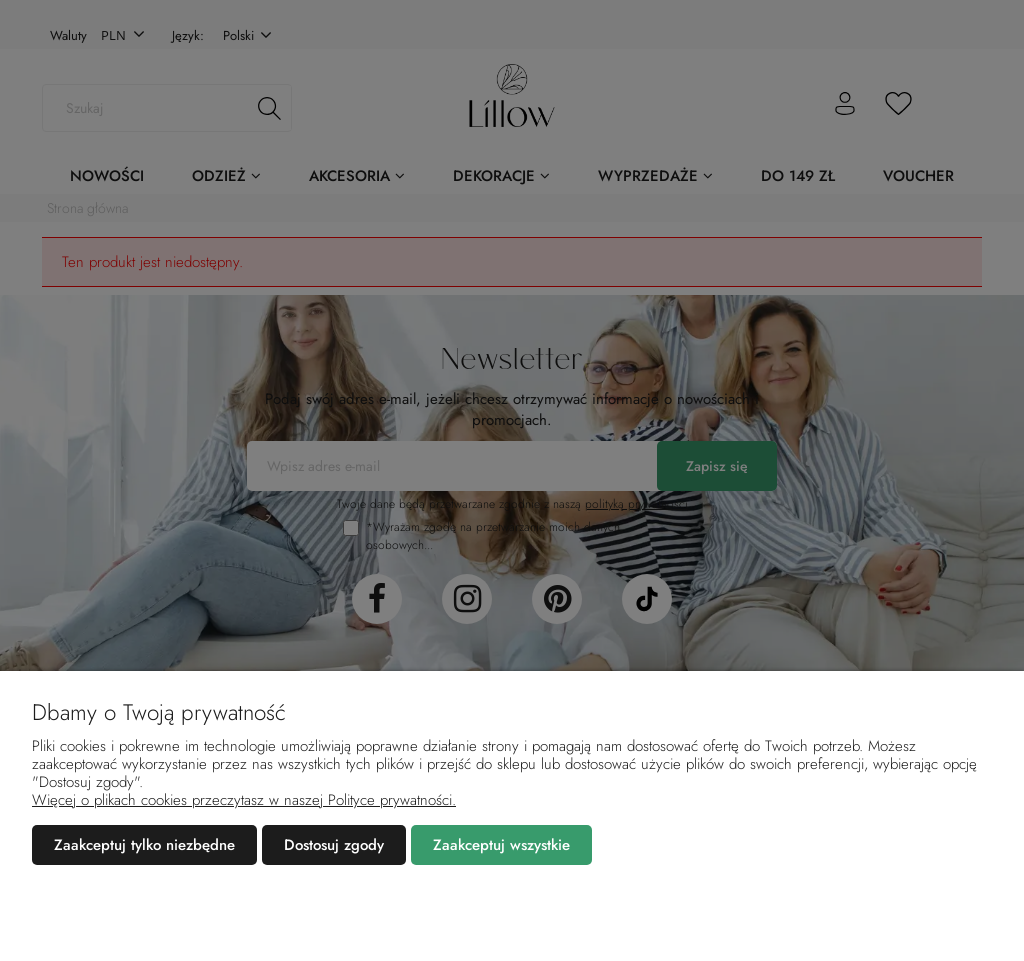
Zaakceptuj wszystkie (501, 845)
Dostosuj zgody (334, 845)
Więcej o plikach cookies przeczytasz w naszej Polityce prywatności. (244, 800)
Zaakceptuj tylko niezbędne (144, 845)
